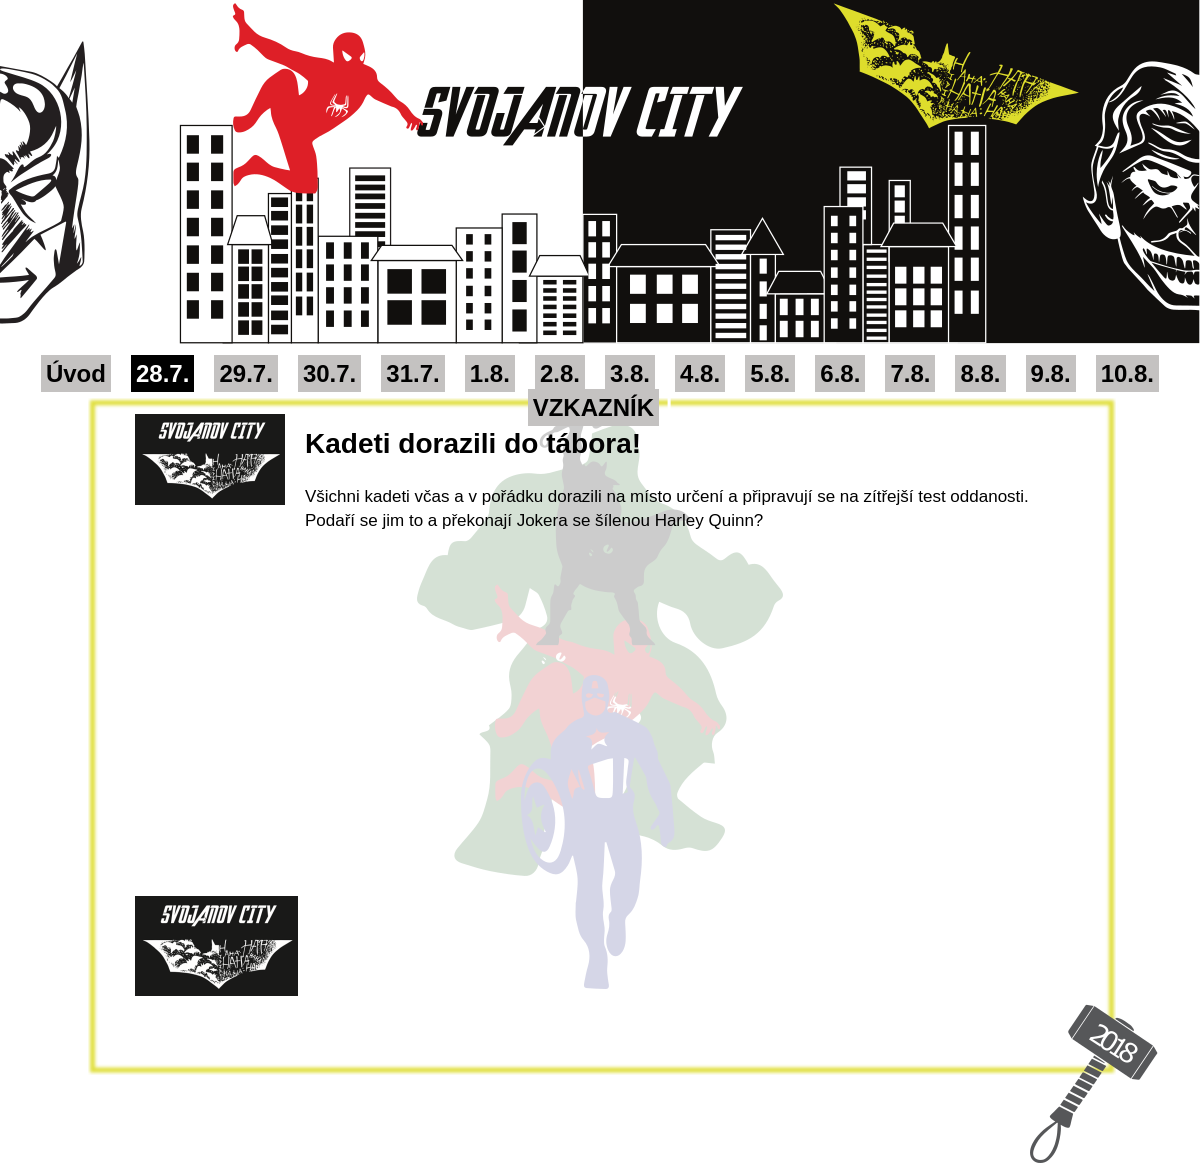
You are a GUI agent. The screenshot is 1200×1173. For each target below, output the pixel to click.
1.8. (490, 373)
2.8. (560, 373)
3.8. (630, 373)
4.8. (700, 373)
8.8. (980, 373)
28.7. (162, 373)
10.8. (1127, 373)
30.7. (329, 373)
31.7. (412, 373)
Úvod (76, 373)
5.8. (770, 373)
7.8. (910, 373)
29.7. (245, 373)
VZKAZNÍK (593, 407)
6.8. (840, 373)
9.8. (1051, 373)
